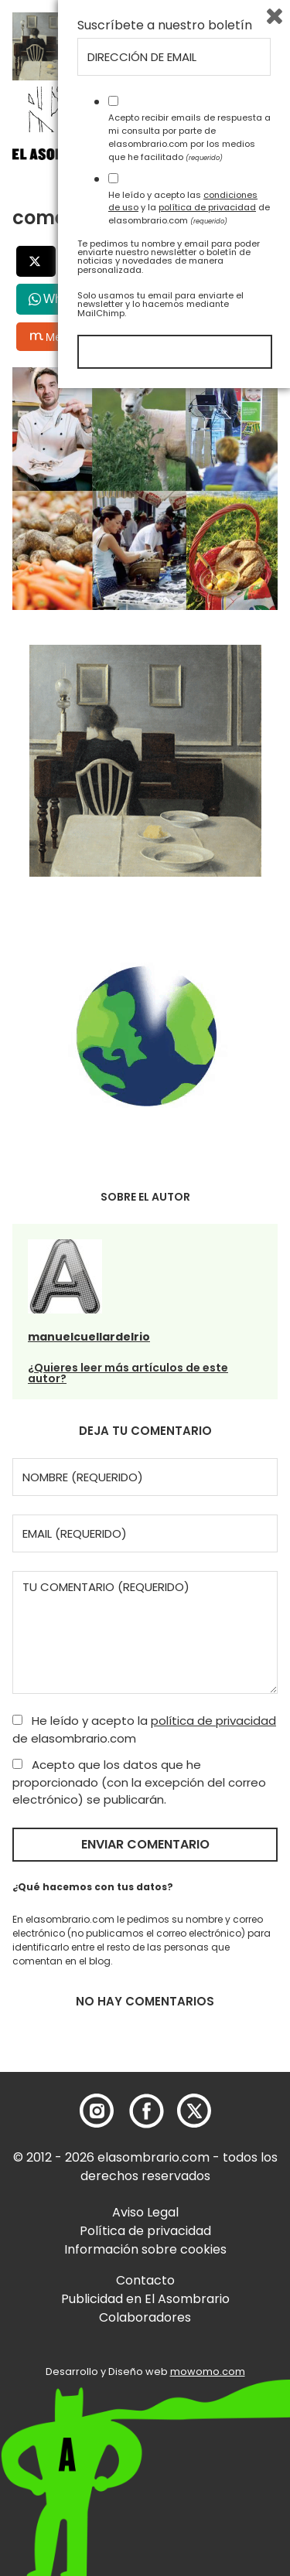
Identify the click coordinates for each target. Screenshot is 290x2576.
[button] (100, 157)
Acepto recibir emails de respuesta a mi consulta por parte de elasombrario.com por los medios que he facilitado (189, 2324)
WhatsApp (72, 298)
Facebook (117, 260)
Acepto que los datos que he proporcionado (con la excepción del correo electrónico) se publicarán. (139, 1782)
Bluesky (144, 336)
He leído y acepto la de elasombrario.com (144, 1729)
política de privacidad (213, 1720)
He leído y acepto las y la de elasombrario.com (189, 2395)
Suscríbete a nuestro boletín (164, 2213)
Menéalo (60, 336)
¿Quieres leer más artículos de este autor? (128, 1373)
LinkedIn (215, 260)
